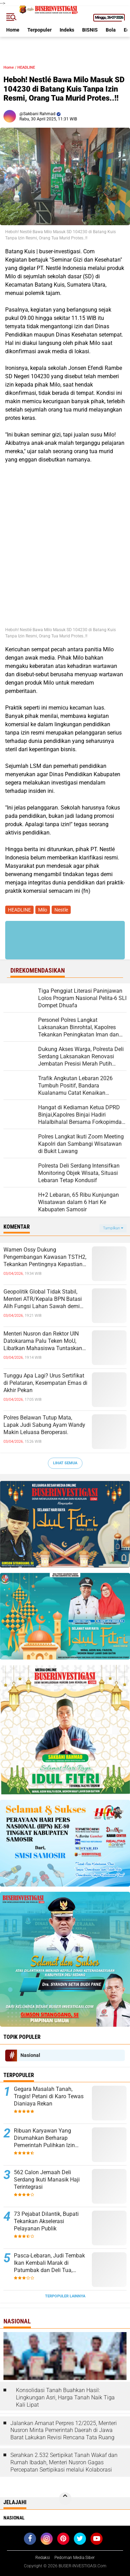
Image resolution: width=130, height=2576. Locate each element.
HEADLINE (26, 67)
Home (12, 30)
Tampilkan (113, 1228)
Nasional (30, 2055)
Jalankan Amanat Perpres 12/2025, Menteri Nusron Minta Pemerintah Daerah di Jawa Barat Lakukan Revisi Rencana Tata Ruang (63, 2430)
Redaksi (42, 2557)
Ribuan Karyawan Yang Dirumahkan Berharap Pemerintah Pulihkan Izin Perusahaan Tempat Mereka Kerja (48, 2138)
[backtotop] (65, 2498)
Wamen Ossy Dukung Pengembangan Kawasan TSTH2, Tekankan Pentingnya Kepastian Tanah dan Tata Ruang (44, 1257)
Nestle (61, 910)
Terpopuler (39, 30)
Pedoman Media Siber (74, 2557)
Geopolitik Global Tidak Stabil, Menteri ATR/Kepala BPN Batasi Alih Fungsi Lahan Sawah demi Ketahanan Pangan (42, 1299)
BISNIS (90, 30)
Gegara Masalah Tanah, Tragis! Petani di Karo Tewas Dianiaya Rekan (49, 2096)
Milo (42, 910)
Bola (111, 30)
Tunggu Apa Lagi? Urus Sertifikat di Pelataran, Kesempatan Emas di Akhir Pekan (45, 1382)
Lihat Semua (65, 1463)
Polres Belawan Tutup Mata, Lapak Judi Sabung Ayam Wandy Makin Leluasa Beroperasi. (44, 1424)
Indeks (67, 30)
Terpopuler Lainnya (65, 2296)
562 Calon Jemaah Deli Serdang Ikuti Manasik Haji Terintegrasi (47, 2179)
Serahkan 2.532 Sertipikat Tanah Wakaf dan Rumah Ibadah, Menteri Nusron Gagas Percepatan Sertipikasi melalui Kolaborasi (64, 2462)
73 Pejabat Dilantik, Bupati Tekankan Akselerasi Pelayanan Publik (46, 2221)
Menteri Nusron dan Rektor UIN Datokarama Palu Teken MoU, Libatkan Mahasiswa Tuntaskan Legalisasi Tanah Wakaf (42, 1341)
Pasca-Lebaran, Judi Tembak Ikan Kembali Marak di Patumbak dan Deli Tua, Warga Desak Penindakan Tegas (49, 2263)
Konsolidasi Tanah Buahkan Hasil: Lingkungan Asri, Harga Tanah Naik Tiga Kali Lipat (65, 2397)
